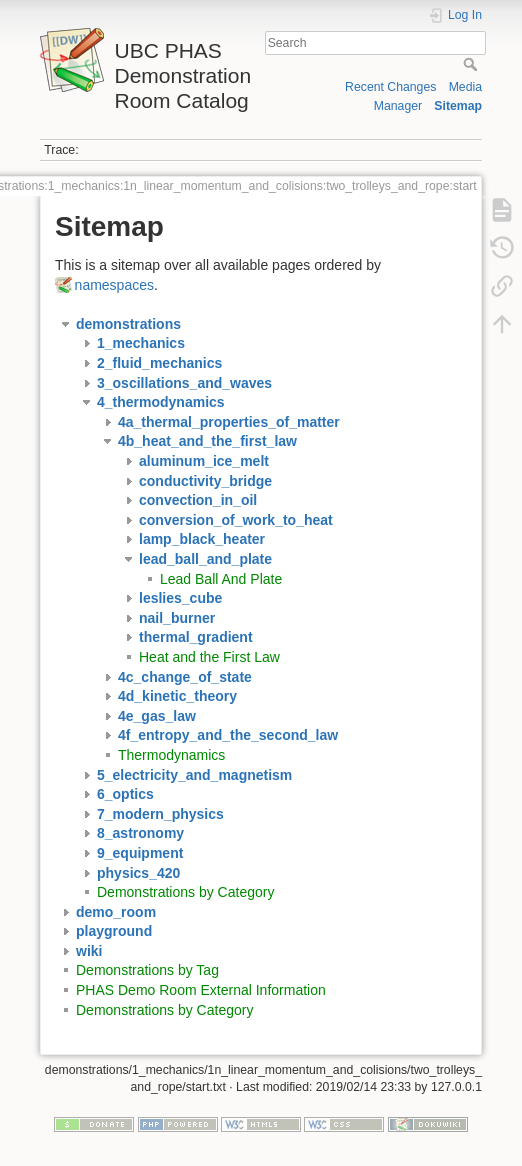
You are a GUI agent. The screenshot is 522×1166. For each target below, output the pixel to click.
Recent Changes (390, 87)
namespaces (114, 285)
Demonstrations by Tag (147, 970)
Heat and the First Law (209, 657)
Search (472, 64)
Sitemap (458, 106)
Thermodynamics (171, 755)
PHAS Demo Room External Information (201, 990)
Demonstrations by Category (185, 892)
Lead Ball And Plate (221, 579)
